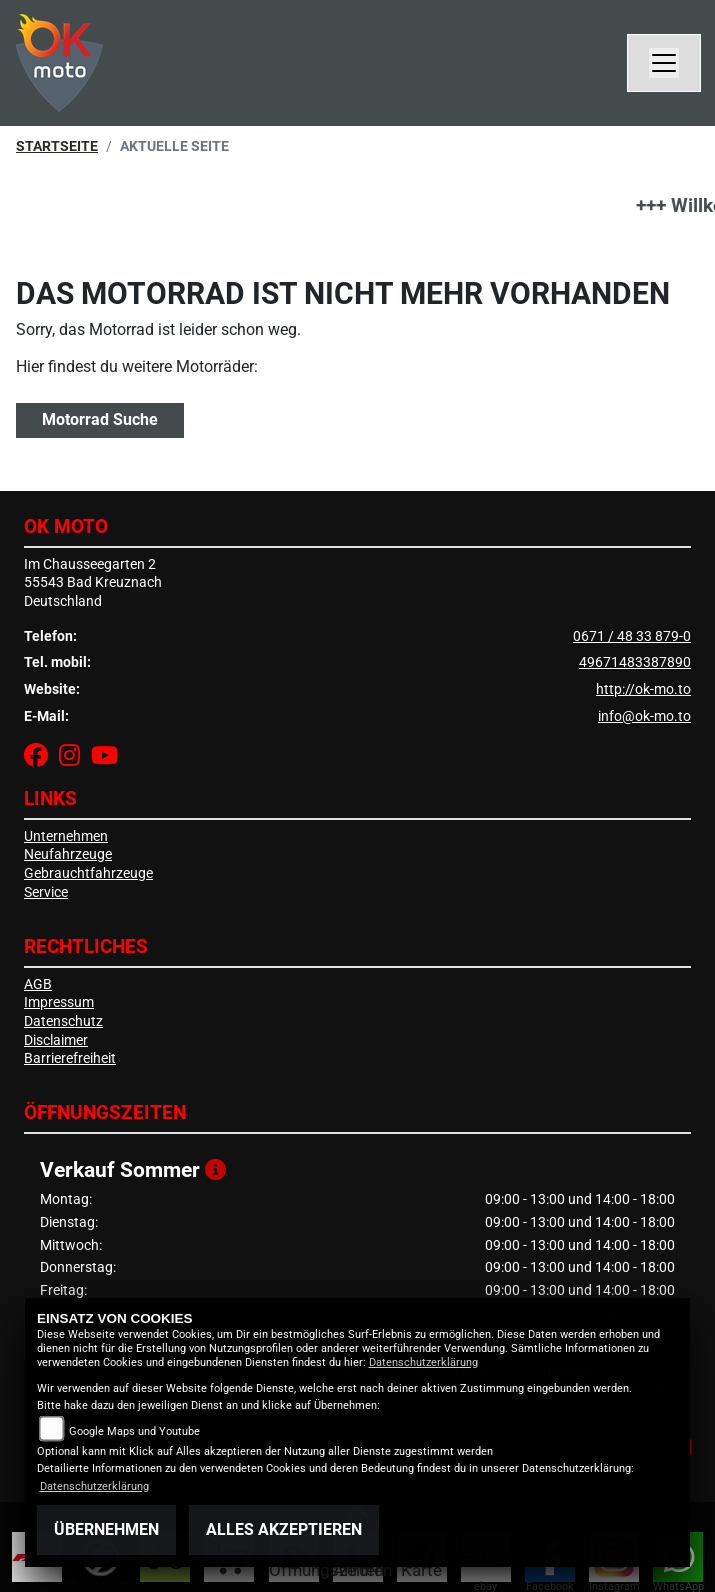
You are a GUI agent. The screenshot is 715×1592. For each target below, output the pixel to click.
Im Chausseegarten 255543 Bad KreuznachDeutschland (93, 583)
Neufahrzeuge (68, 854)
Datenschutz (63, 1021)
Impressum (59, 1002)
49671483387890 (635, 662)
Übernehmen (106, 1529)
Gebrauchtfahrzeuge (88, 873)
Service (46, 892)
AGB (38, 984)
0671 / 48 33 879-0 (632, 636)
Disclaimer (56, 1040)
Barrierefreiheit (70, 1058)
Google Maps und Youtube (134, 1431)
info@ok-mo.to (644, 716)
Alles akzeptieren (284, 1529)
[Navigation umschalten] (664, 63)
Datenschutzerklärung (423, 1362)
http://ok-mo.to (643, 689)
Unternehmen (66, 836)
